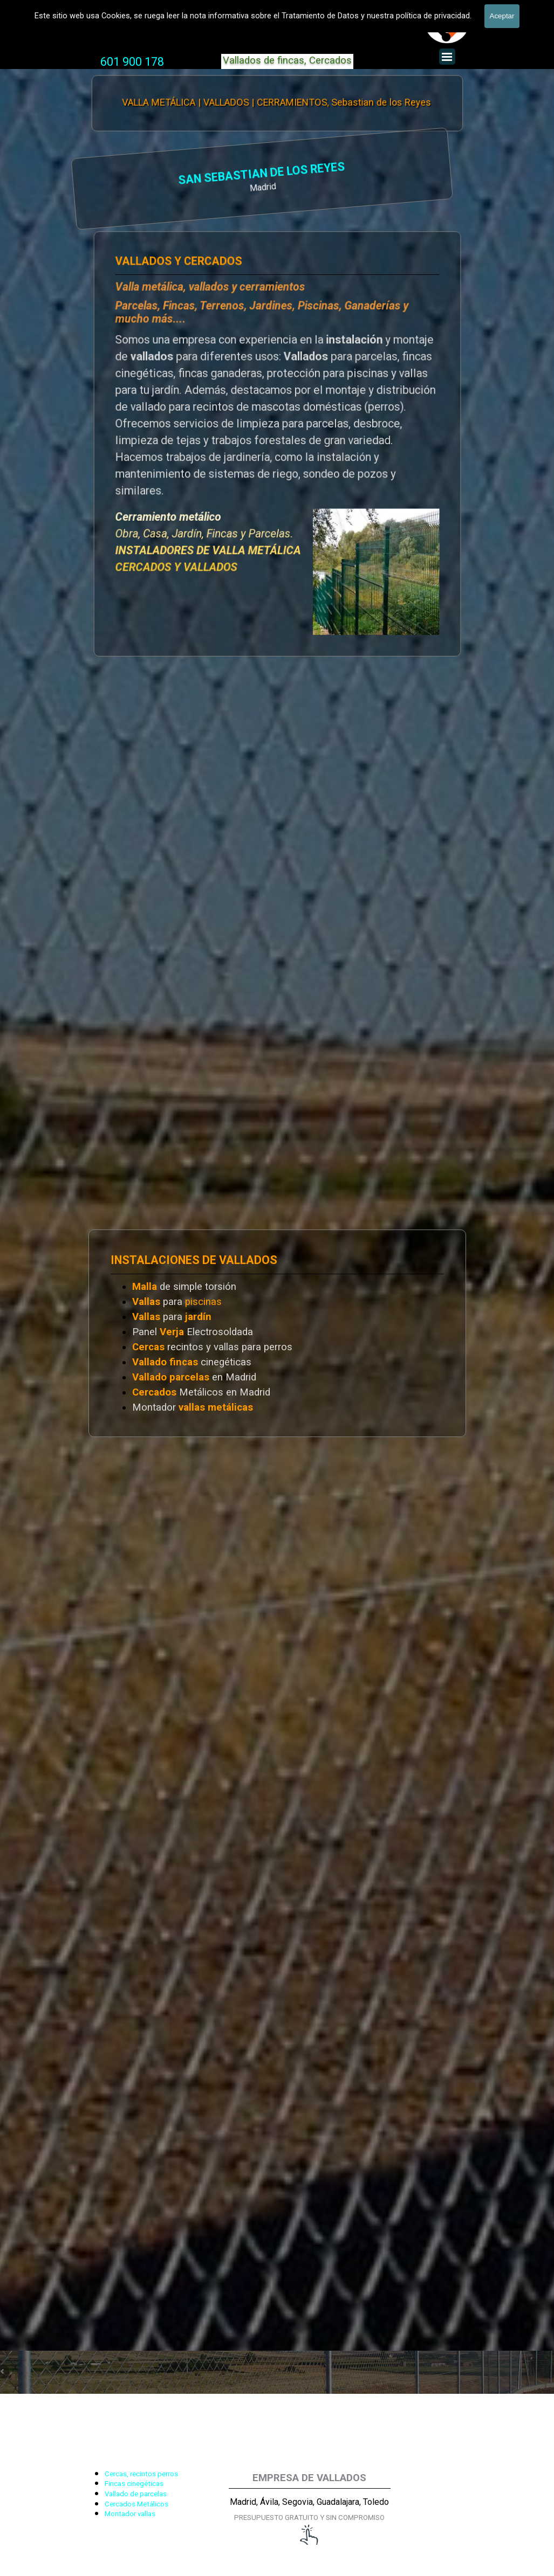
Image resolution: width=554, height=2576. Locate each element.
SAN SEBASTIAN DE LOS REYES (150, 174)
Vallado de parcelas (136, 2494)
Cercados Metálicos (136, 2504)
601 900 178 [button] (132, 61)
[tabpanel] (132, 62)
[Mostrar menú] (447, 57)
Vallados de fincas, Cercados (287, 60)
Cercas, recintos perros (141, 2474)
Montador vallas (130, 2514)
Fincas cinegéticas (134, 2484)
